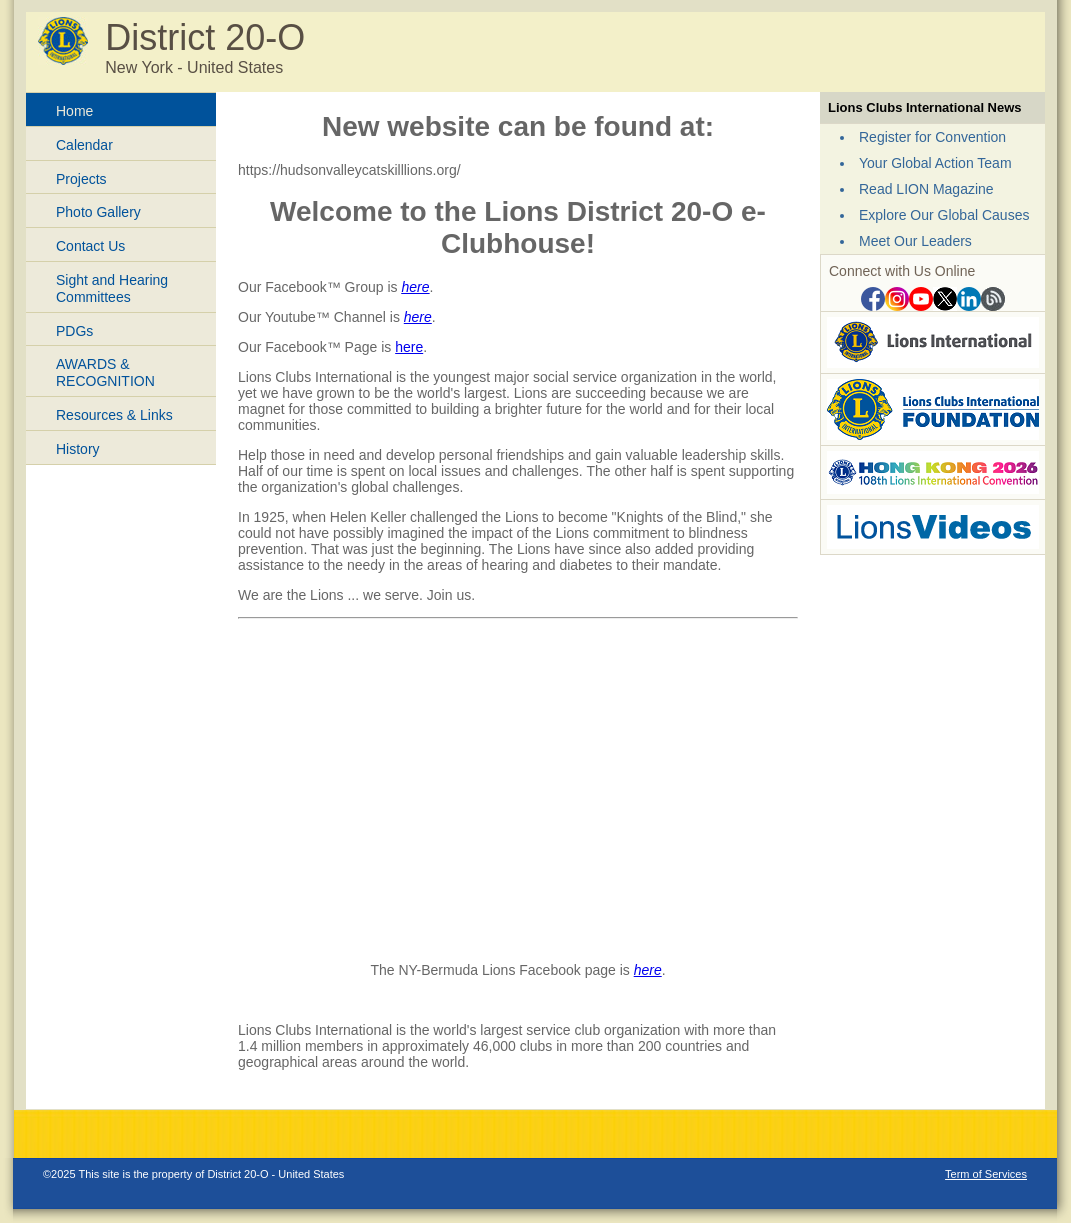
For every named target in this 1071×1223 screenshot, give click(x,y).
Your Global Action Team (935, 163)
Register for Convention (932, 137)
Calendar (84, 145)
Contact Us (90, 246)
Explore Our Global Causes (944, 215)
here (415, 287)
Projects (81, 179)
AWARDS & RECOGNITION (105, 372)
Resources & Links (114, 415)
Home (74, 111)
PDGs (74, 331)
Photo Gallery (98, 212)
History (78, 449)
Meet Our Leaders (915, 241)
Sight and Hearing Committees (112, 288)
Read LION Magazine (926, 189)
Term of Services (986, 1174)
